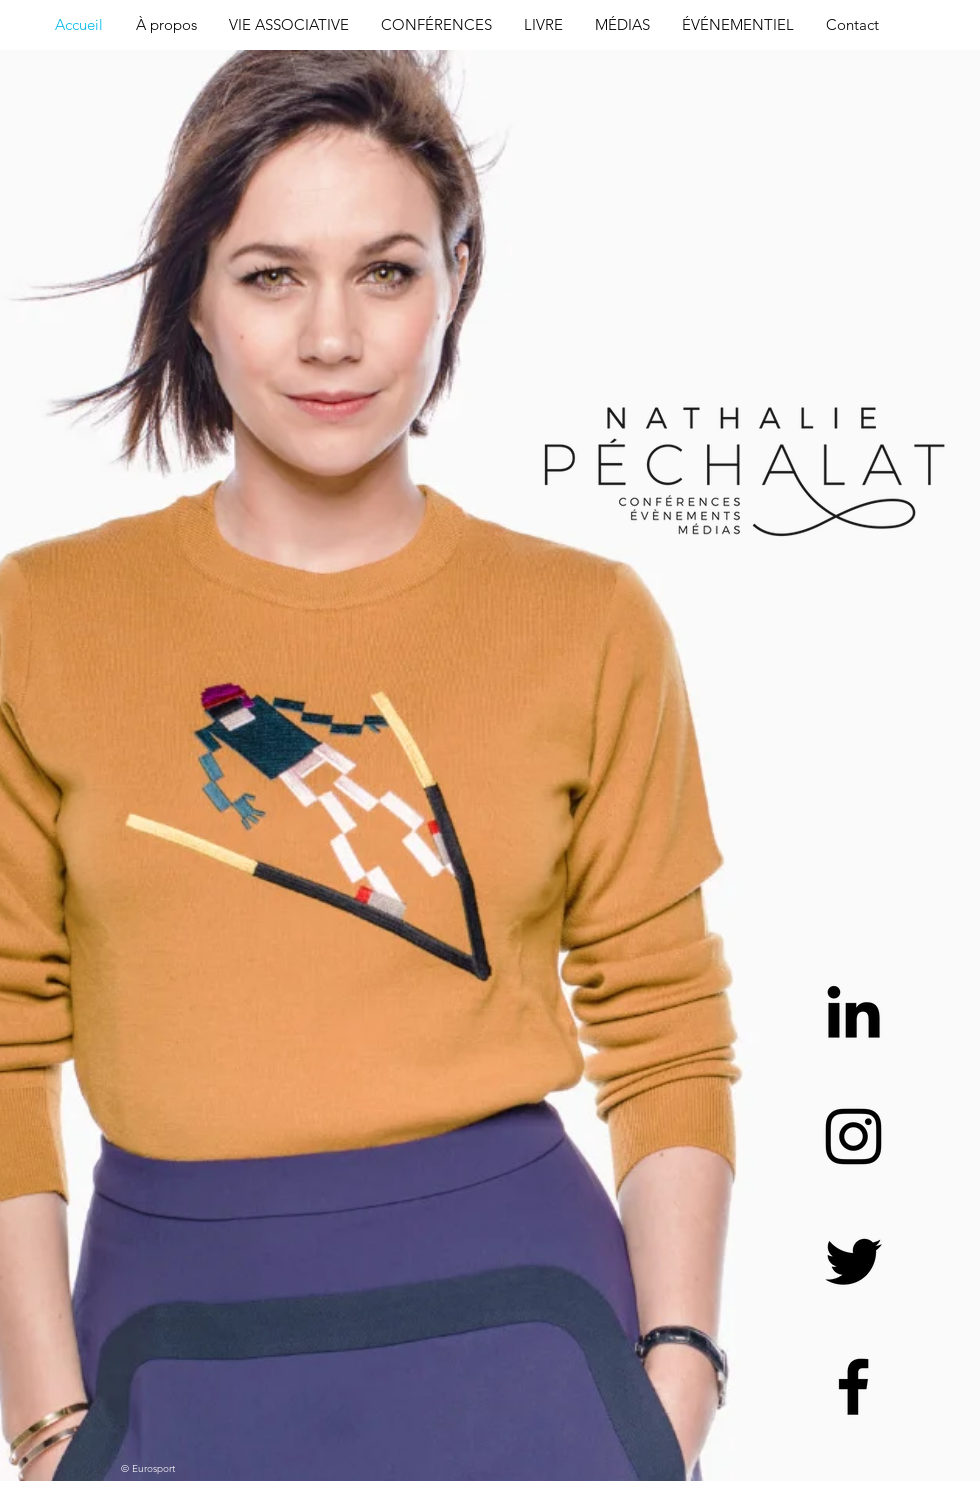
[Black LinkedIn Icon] (853, 1011)
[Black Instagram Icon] (853, 1136)
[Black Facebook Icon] (853, 1386)
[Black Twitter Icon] (853, 1261)
